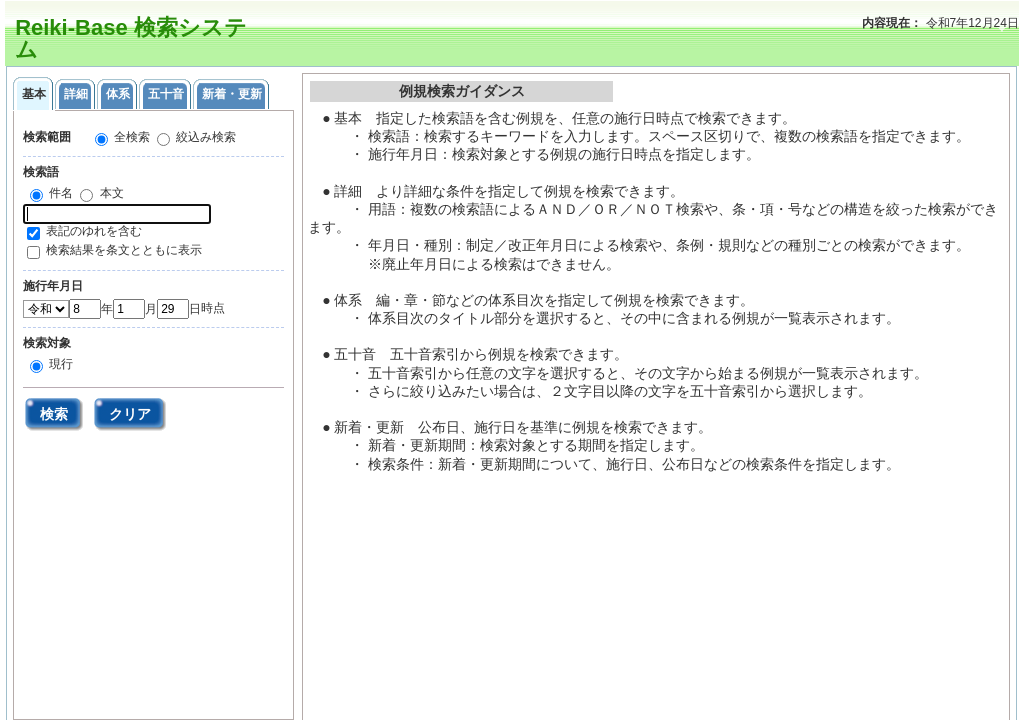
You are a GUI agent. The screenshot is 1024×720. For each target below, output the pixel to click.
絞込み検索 (204, 137)
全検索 (130, 137)
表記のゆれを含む (94, 231)
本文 (109, 193)
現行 (59, 364)
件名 (59, 193)
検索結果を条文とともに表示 (124, 250)
